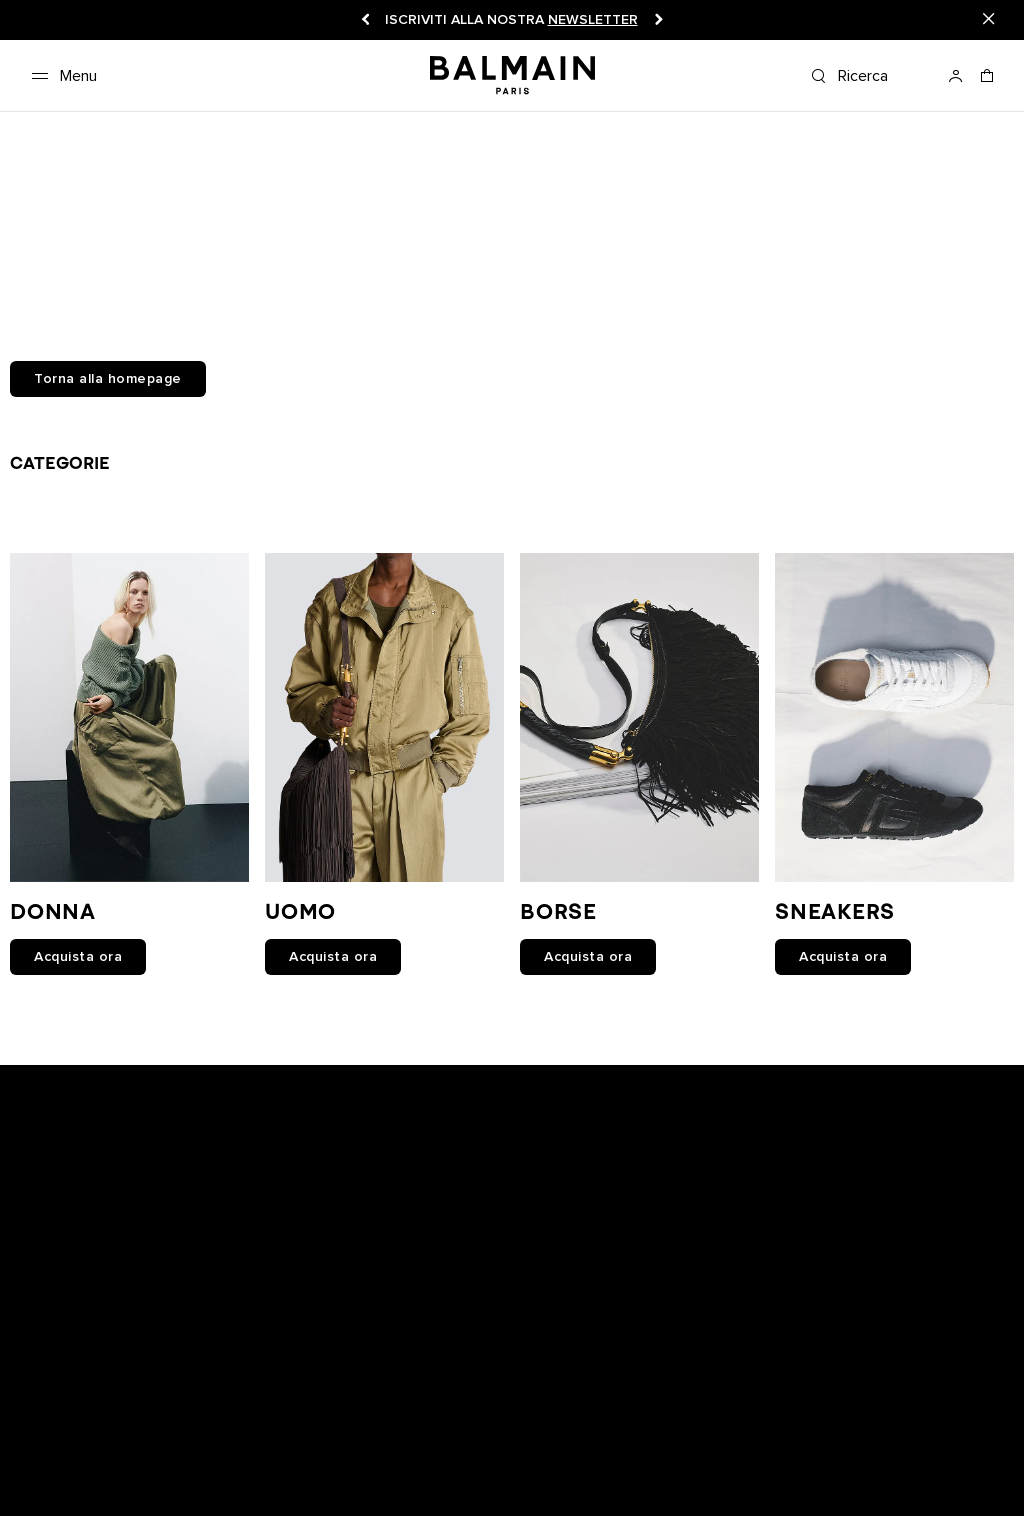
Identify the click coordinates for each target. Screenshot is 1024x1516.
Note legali (589, 1405)
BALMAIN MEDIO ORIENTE (353, 1426)
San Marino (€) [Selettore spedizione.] (824, 1477)
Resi (332, 1405)
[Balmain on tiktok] (601, 1154)
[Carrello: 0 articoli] (988, 82)
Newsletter (57, 1405)
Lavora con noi (491, 1405)
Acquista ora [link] (78, 957)
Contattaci (949, 1405)
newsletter (593, 20)
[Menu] (60, 76)
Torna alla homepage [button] (108, 379)
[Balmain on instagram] (514, 1154)
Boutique (134, 1405)
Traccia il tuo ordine (241, 1405)
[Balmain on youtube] (467, 1154)
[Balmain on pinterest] (642, 1154)
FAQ (36, 1426)
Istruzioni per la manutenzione (159, 1426)
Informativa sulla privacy (714, 1405)
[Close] (989, 20)
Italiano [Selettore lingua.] (977, 1477)
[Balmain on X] (558, 1154)
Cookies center (853, 1405)
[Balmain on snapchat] (385, 1154)
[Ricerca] (871, 76)
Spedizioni (395, 1405)
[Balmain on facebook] (424, 1154)
